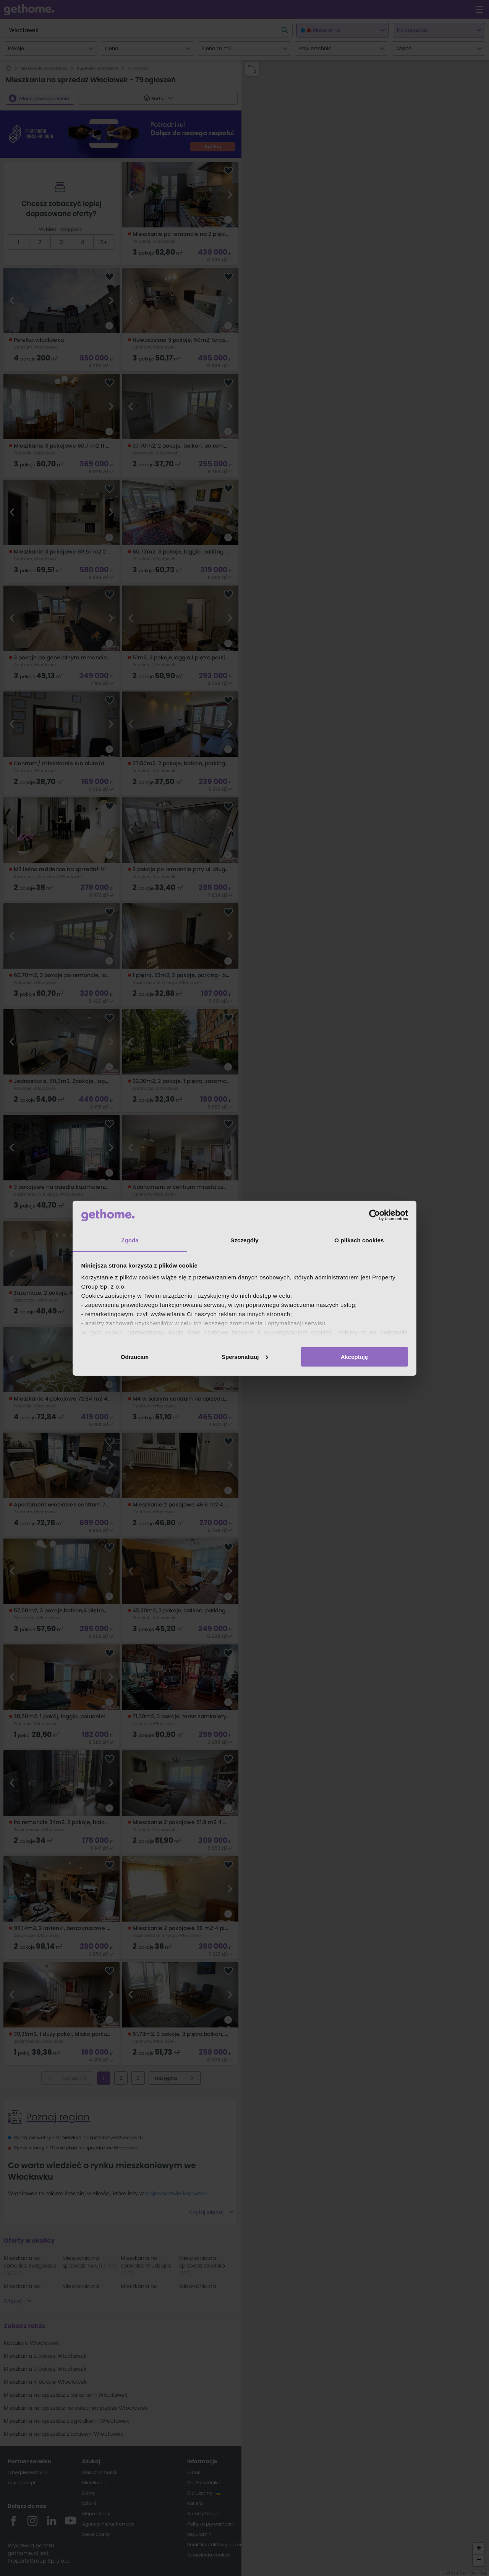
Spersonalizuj (245, 1357)
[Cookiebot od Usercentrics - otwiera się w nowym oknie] (374, 1215)
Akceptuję (354, 1357)
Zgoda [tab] (130, 1240)
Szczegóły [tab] (244, 1240)
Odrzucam (135, 1357)
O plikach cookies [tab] (359, 1240)
